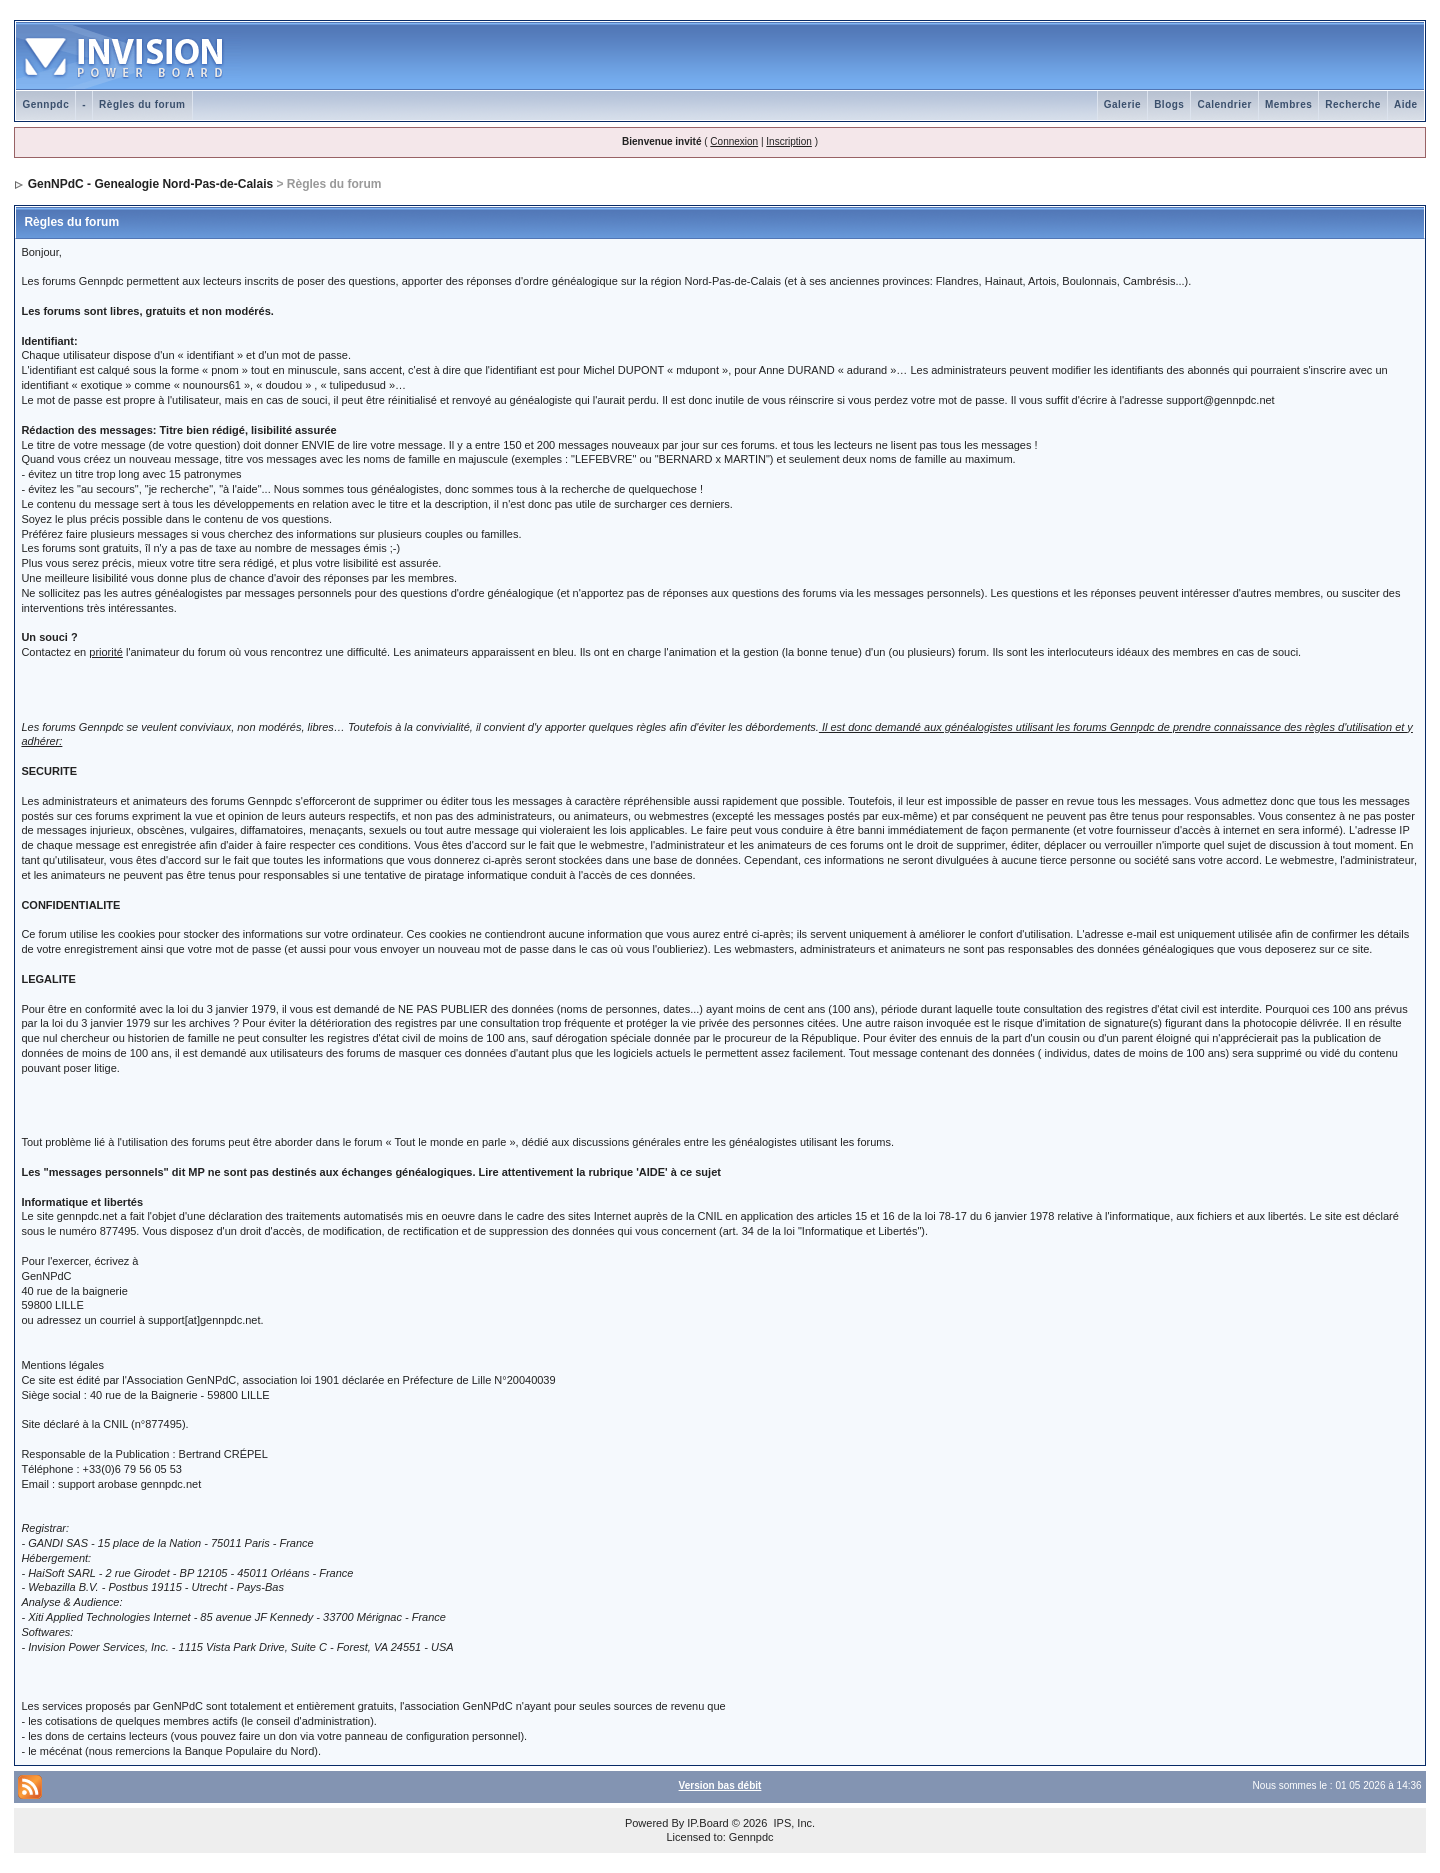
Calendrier (1224, 104)
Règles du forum (142, 104)
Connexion (734, 141)
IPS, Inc (792, 1823)
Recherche (1353, 104)
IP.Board (707, 1823)
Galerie (1122, 104)
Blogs (1169, 104)
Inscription (789, 141)
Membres (1288, 104)
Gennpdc (45, 104)
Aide (1406, 104)
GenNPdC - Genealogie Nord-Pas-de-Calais (150, 184)
